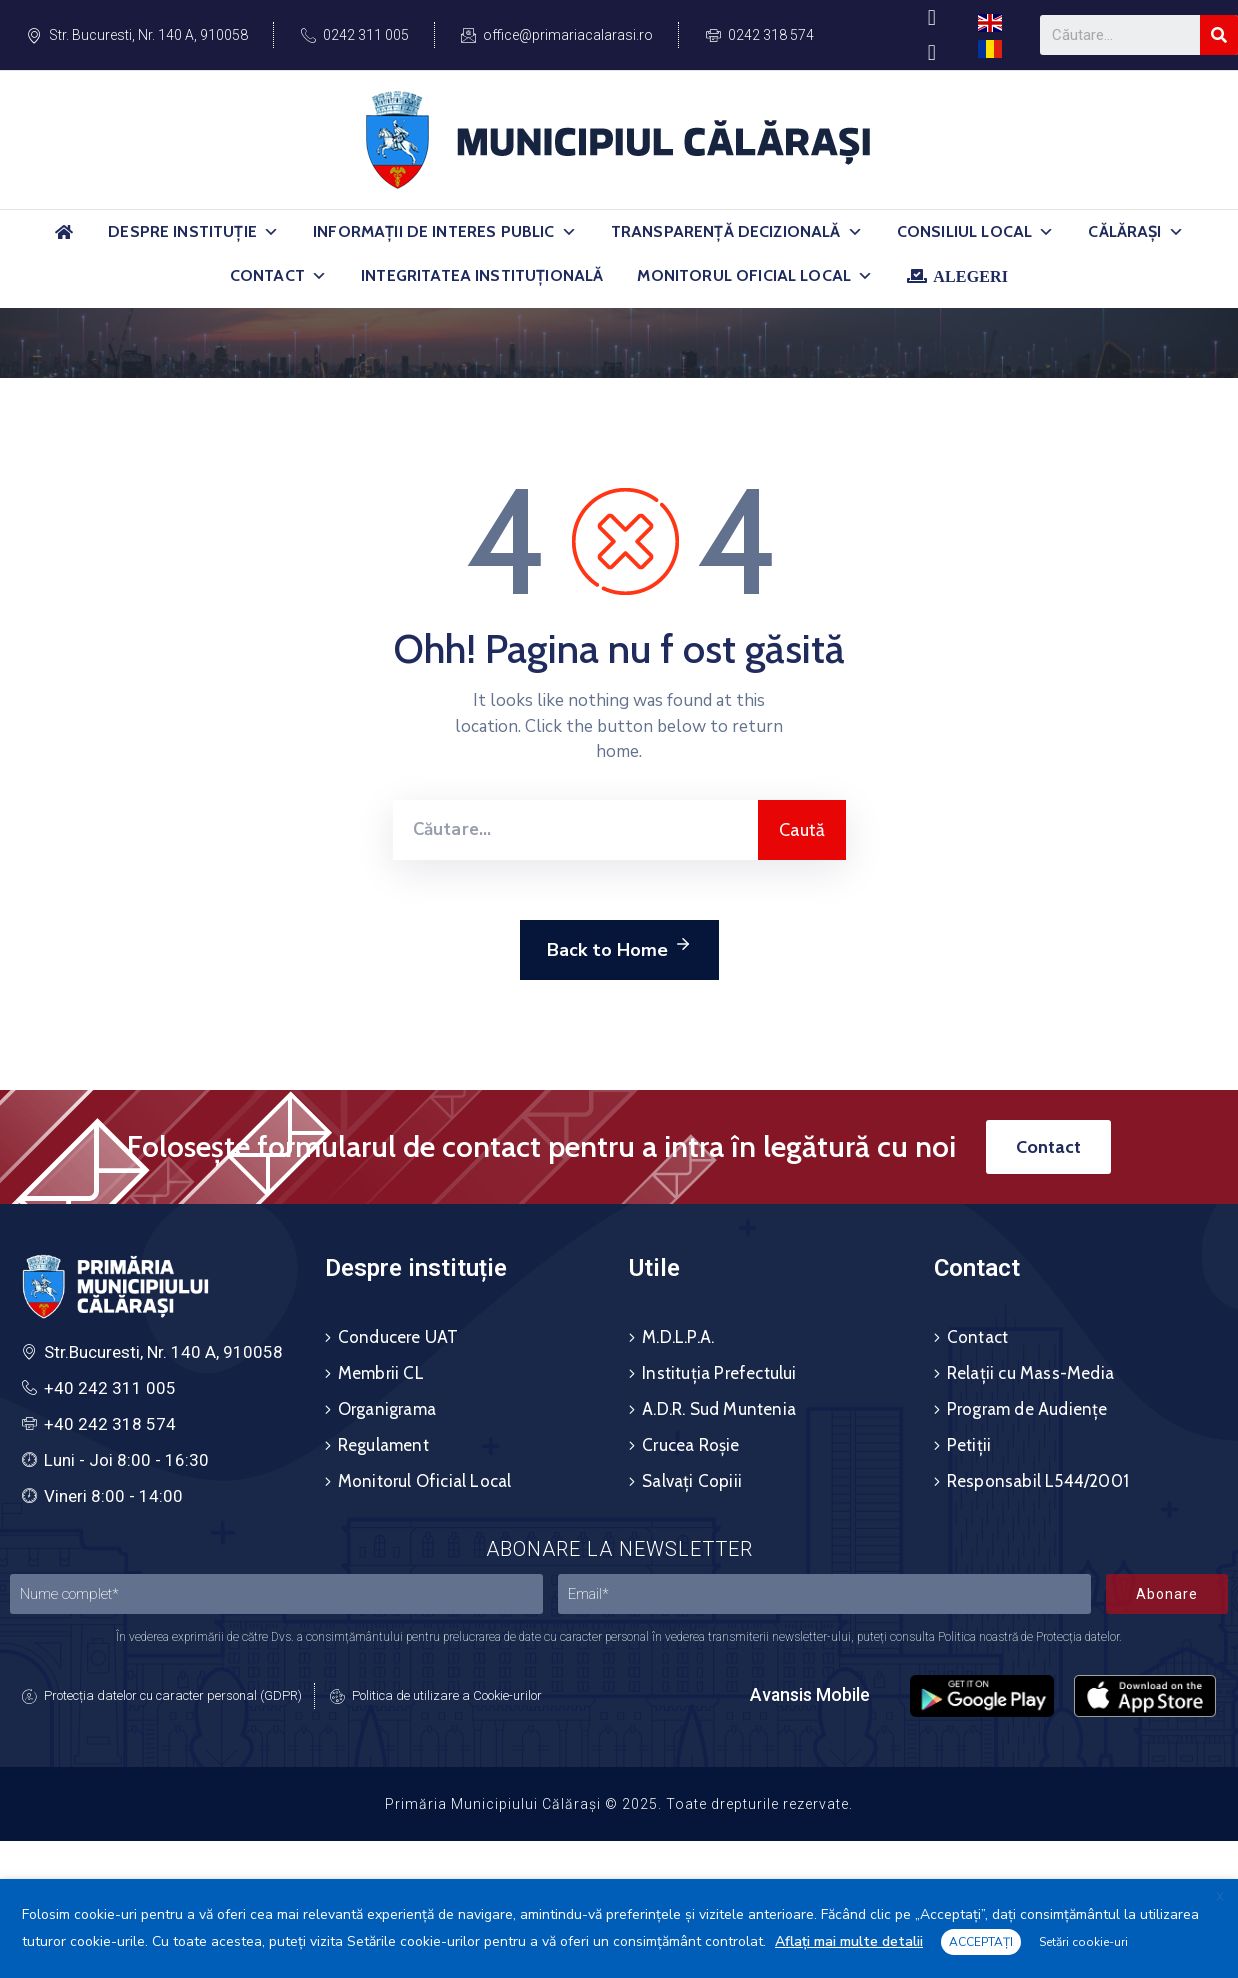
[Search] (1219, 35)
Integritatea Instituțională (482, 275)
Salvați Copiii (692, 1481)
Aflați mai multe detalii (849, 1941)
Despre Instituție (193, 232)
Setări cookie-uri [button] (1083, 1942)
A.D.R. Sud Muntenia (719, 1409)
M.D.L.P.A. (678, 1337)
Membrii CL (381, 1373)
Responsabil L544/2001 (1038, 1481)
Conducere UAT (398, 1337)
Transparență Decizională (737, 232)
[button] (271, 232)
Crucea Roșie (690, 1445)
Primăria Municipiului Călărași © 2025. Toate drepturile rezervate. (619, 1804)
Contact (278, 276)
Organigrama (387, 1409)
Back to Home (619, 947)
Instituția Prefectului (719, 1373)
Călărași (1135, 232)
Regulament (383, 1445)
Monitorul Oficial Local (755, 276)
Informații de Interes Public (445, 232)
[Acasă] (64, 240)
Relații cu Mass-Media (1030, 1373)
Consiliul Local (976, 232)
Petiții (969, 1445)
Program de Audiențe (1027, 1409)
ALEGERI (970, 276)
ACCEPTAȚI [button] (981, 1942)
